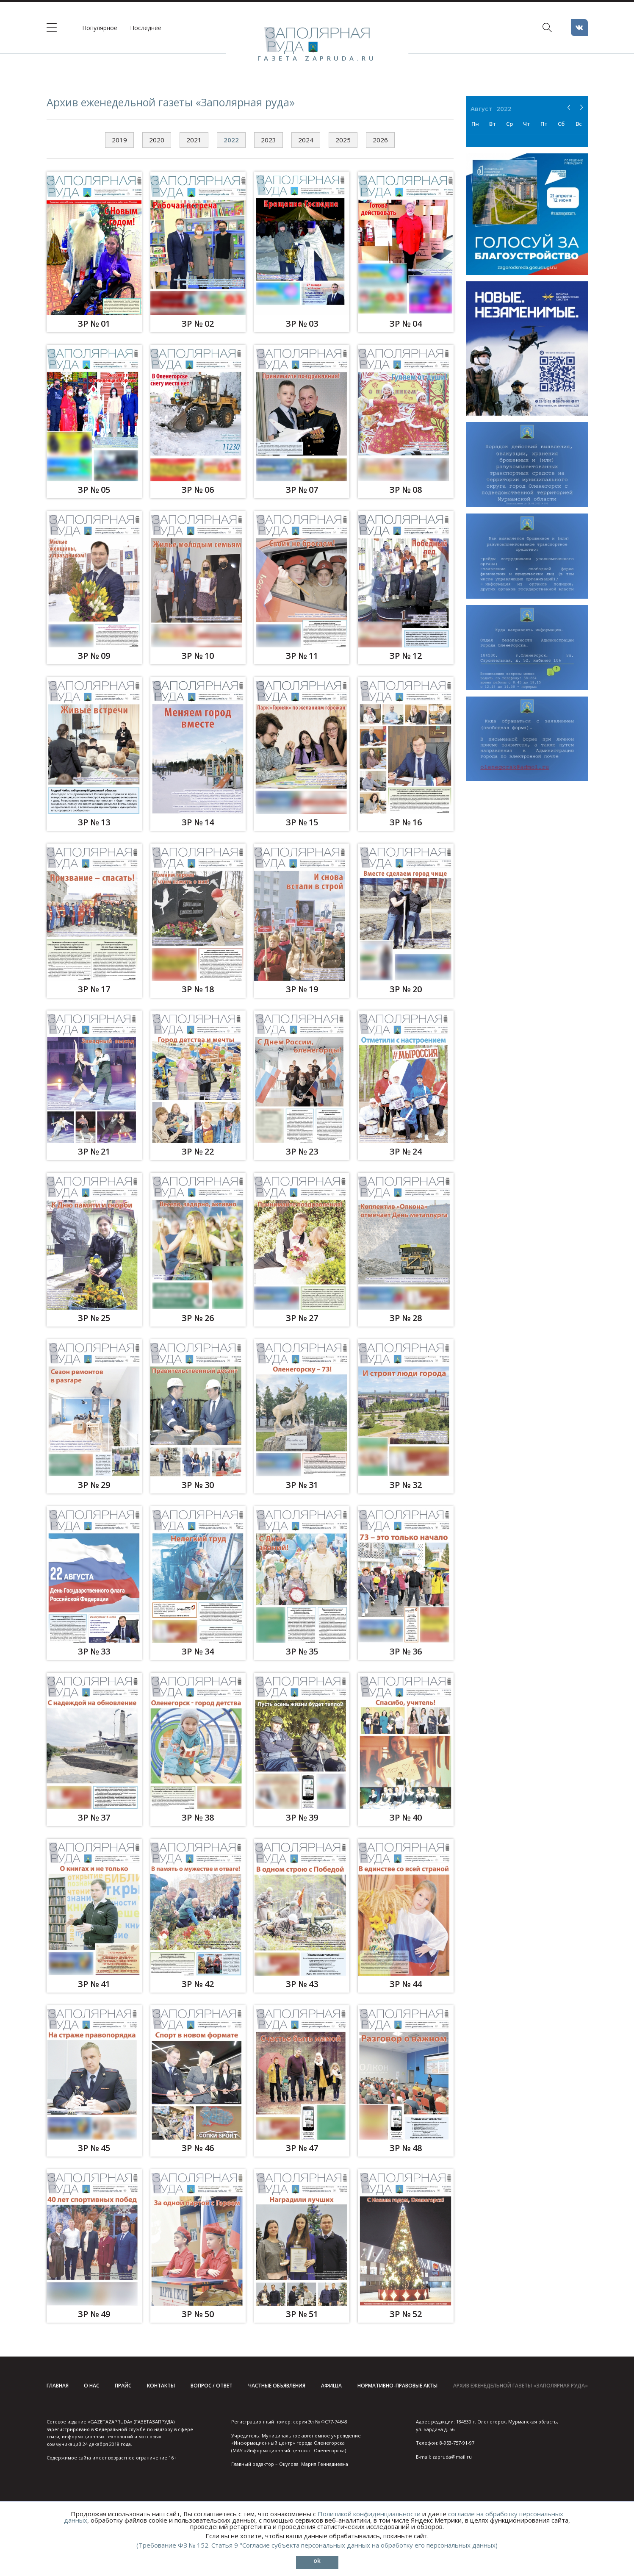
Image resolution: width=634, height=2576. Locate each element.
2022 (231, 140)
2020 (156, 140)
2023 (268, 140)
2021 (194, 140)
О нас (91, 2385)
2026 (380, 140)
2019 (119, 140)
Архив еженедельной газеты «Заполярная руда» (520, 2385)
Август (481, 108)
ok (317, 2561)
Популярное (99, 28)
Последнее (145, 28)
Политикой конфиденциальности (369, 2513)
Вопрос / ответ (212, 2385)
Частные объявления (276, 2385)
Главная (58, 2385)
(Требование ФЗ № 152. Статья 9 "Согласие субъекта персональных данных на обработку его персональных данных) (317, 2545)
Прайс (123, 2385)
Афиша (331, 2385)
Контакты (161, 2385)
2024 (305, 140)
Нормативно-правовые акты (397, 2385)
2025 (343, 140)
